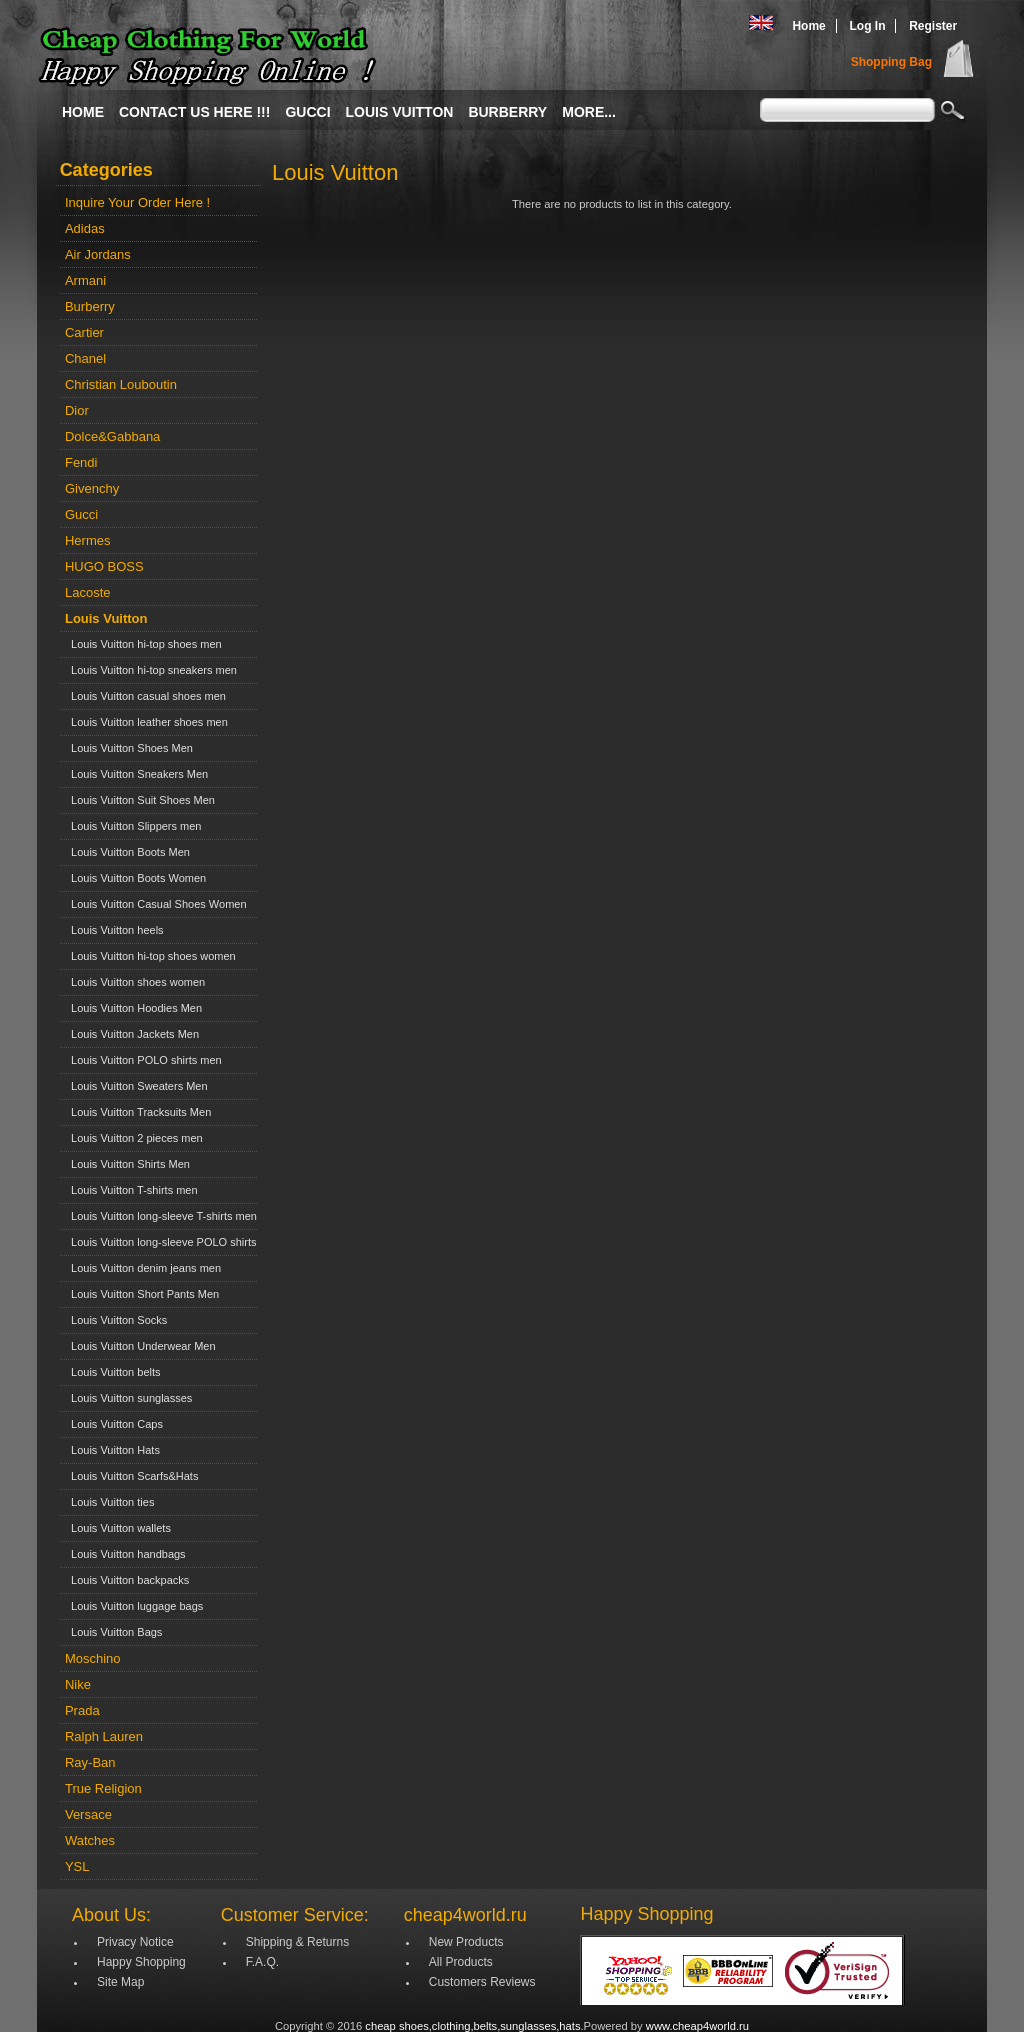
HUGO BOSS (104, 566)
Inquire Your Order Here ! (137, 202)
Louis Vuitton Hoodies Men (133, 1008)
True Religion (103, 1788)
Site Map (120, 1982)
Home (808, 26)
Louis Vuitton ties (109, 1502)
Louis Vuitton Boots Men (127, 852)
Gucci (307, 112)
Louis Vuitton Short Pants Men (142, 1294)
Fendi (81, 462)
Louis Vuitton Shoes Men (129, 748)
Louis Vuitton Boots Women (135, 878)
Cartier (84, 332)
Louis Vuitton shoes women (135, 982)
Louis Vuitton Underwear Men (140, 1346)
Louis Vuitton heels (114, 930)
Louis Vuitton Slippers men (133, 826)
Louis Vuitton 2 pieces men (134, 1138)
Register (933, 26)
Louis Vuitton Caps (114, 1424)
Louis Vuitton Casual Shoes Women (156, 904)
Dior (77, 410)
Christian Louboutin (121, 384)
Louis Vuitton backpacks (127, 1580)
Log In (867, 26)
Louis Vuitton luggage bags (134, 1606)
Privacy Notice (135, 1942)
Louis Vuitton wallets (118, 1528)
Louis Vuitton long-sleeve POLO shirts (161, 1242)
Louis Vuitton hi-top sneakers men (151, 670)
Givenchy (92, 488)
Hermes (88, 540)
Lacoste (88, 592)
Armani (85, 280)
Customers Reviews (482, 1982)
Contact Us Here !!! (194, 112)
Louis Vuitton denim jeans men (143, 1268)
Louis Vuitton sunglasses (128, 1398)
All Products (461, 1962)
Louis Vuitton (400, 112)
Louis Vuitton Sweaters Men (136, 1086)
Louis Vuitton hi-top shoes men (143, 644)
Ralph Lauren (104, 1736)
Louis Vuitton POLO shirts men (143, 1060)
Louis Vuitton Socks (116, 1320)
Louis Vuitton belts (113, 1372)
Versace (88, 1814)
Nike (78, 1684)
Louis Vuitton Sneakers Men (136, 774)
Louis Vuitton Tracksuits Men (138, 1112)
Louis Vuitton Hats (112, 1450)
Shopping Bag (891, 62)
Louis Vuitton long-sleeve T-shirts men (161, 1216)
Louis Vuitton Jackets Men (132, 1034)
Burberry (507, 112)
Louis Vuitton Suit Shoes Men (140, 800)
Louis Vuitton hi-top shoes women (150, 956)
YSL (77, 1866)
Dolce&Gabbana (112, 436)
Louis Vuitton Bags (113, 1632)
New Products (466, 1942)
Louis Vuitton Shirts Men (127, 1164)
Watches (90, 1840)
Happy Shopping (141, 1962)
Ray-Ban (90, 1762)
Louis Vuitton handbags (125, 1554)
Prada (82, 1710)
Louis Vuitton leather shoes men (146, 722)
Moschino (93, 1658)
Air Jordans (98, 254)
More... (589, 112)
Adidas (85, 228)
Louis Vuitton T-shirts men (131, 1190)
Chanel (85, 358)
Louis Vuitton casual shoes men (145, 696)
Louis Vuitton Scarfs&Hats (132, 1476)
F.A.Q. (262, 1962)
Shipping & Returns (297, 1942)
